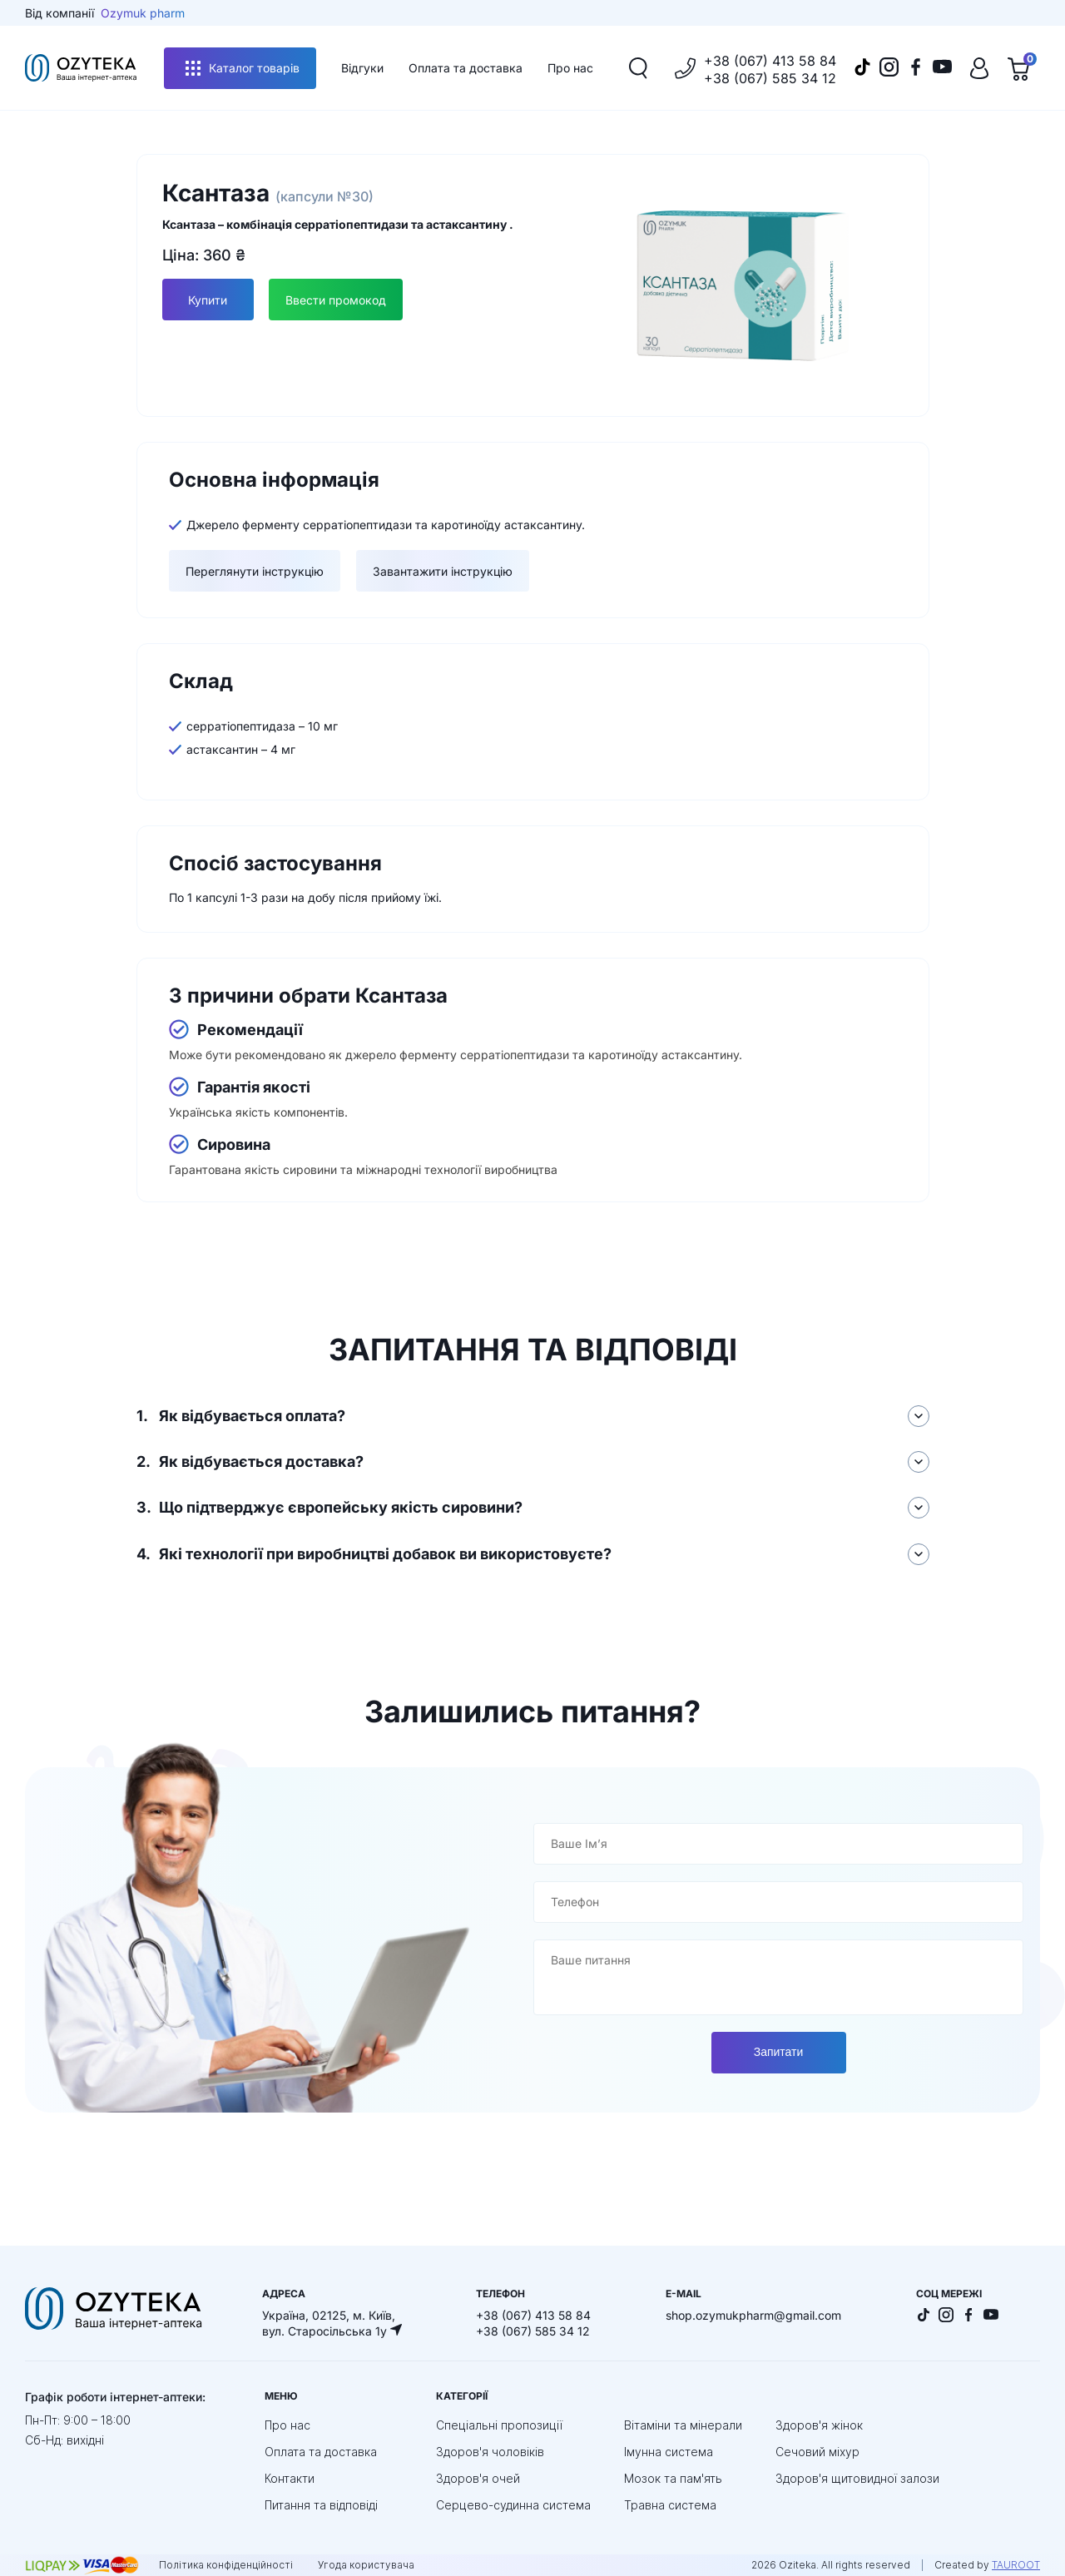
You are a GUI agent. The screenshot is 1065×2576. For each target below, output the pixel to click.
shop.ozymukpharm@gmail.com (753, 2314)
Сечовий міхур (817, 2451)
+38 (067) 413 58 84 (770, 60)
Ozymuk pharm (143, 13)
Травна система (670, 2504)
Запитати (779, 2051)
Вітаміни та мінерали (683, 2424)
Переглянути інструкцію (255, 571)
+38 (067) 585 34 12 (770, 78)
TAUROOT (1016, 2564)
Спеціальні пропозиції (499, 2424)
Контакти (290, 2477)
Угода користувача (366, 2564)
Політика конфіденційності (226, 2564)
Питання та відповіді (321, 2504)
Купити (207, 300)
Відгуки (362, 68)
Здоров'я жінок (819, 2424)
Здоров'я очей (478, 2477)
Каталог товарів (243, 68)
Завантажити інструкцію (443, 571)
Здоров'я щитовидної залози (857, 2477)
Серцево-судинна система (513, 2504)
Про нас (570, 68)
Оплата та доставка (466, 68)
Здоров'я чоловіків (490, 2451)
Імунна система (668, 2451)
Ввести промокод (336, 300)
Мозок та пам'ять (673, 2477)
